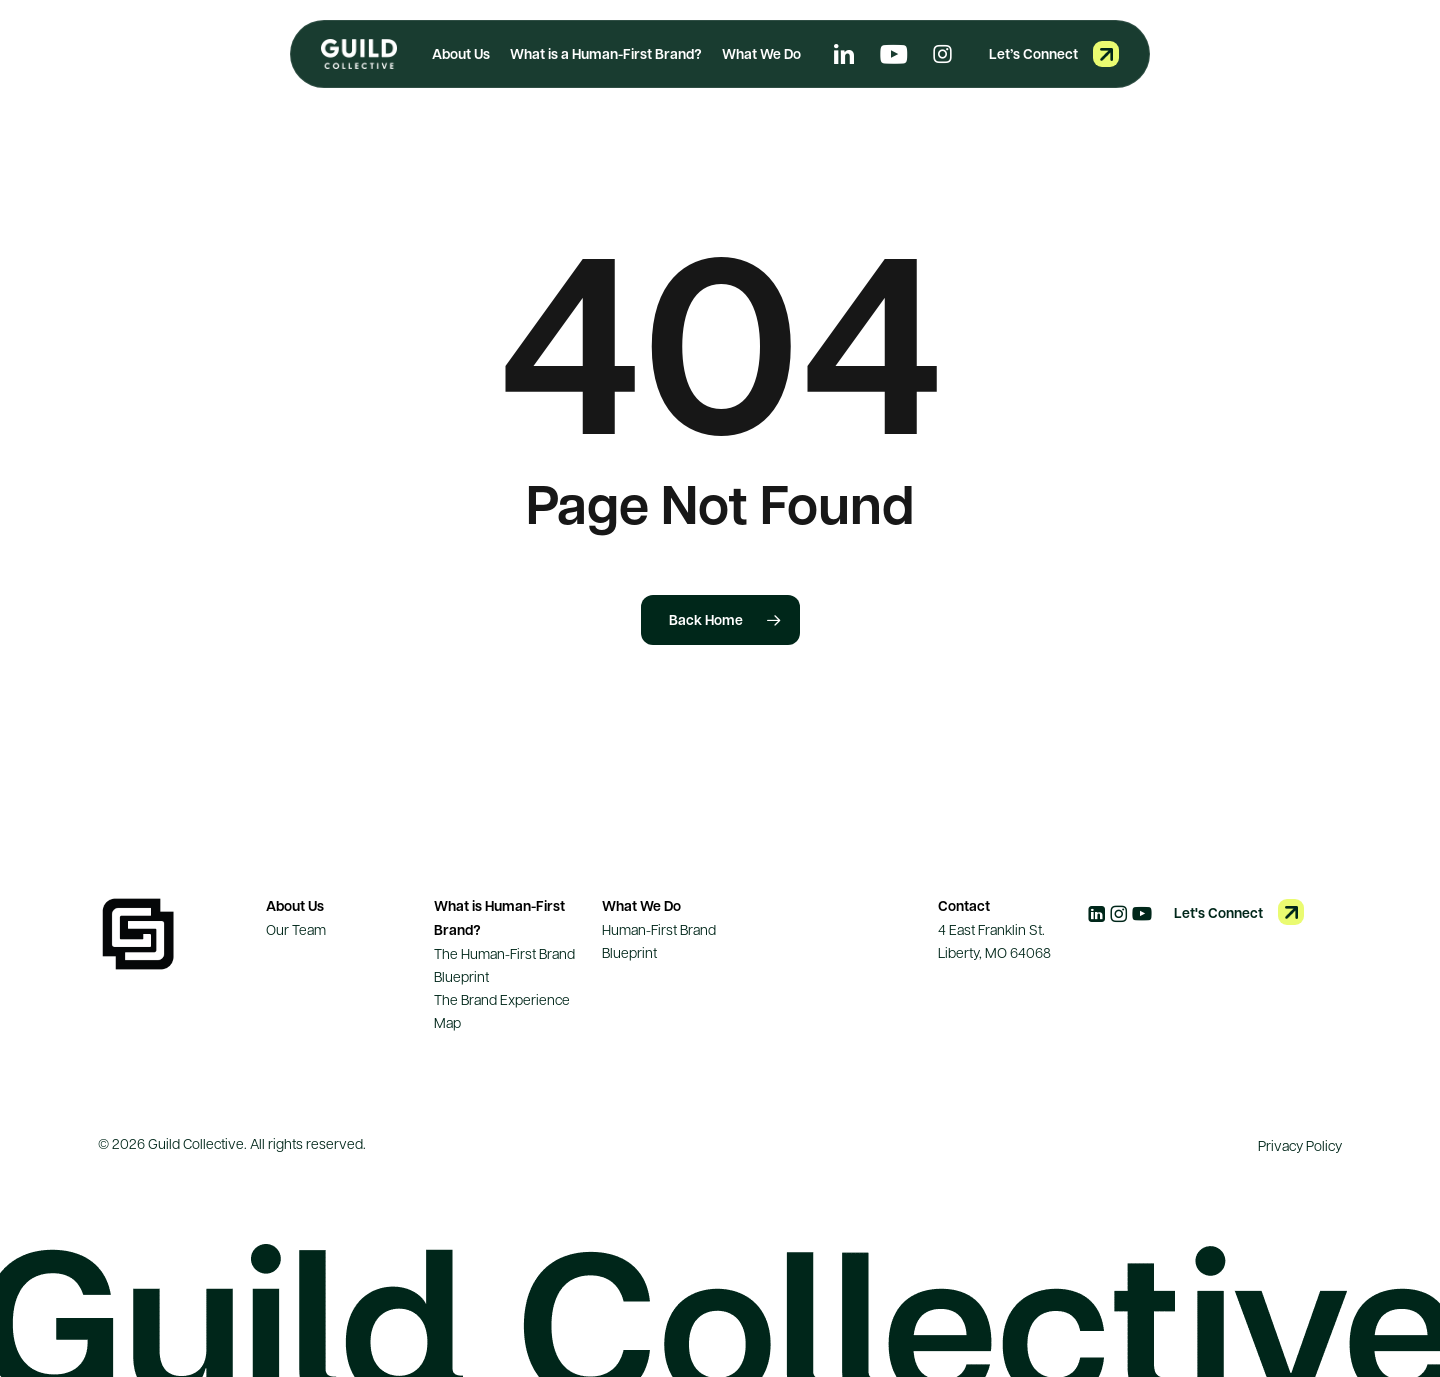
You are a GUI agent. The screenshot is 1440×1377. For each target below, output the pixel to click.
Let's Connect (1218, 912)
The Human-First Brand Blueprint (504, 964)
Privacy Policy (1300, 1145)
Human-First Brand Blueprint (659, 940)
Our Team (296, 929)
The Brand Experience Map (502, 1010)
